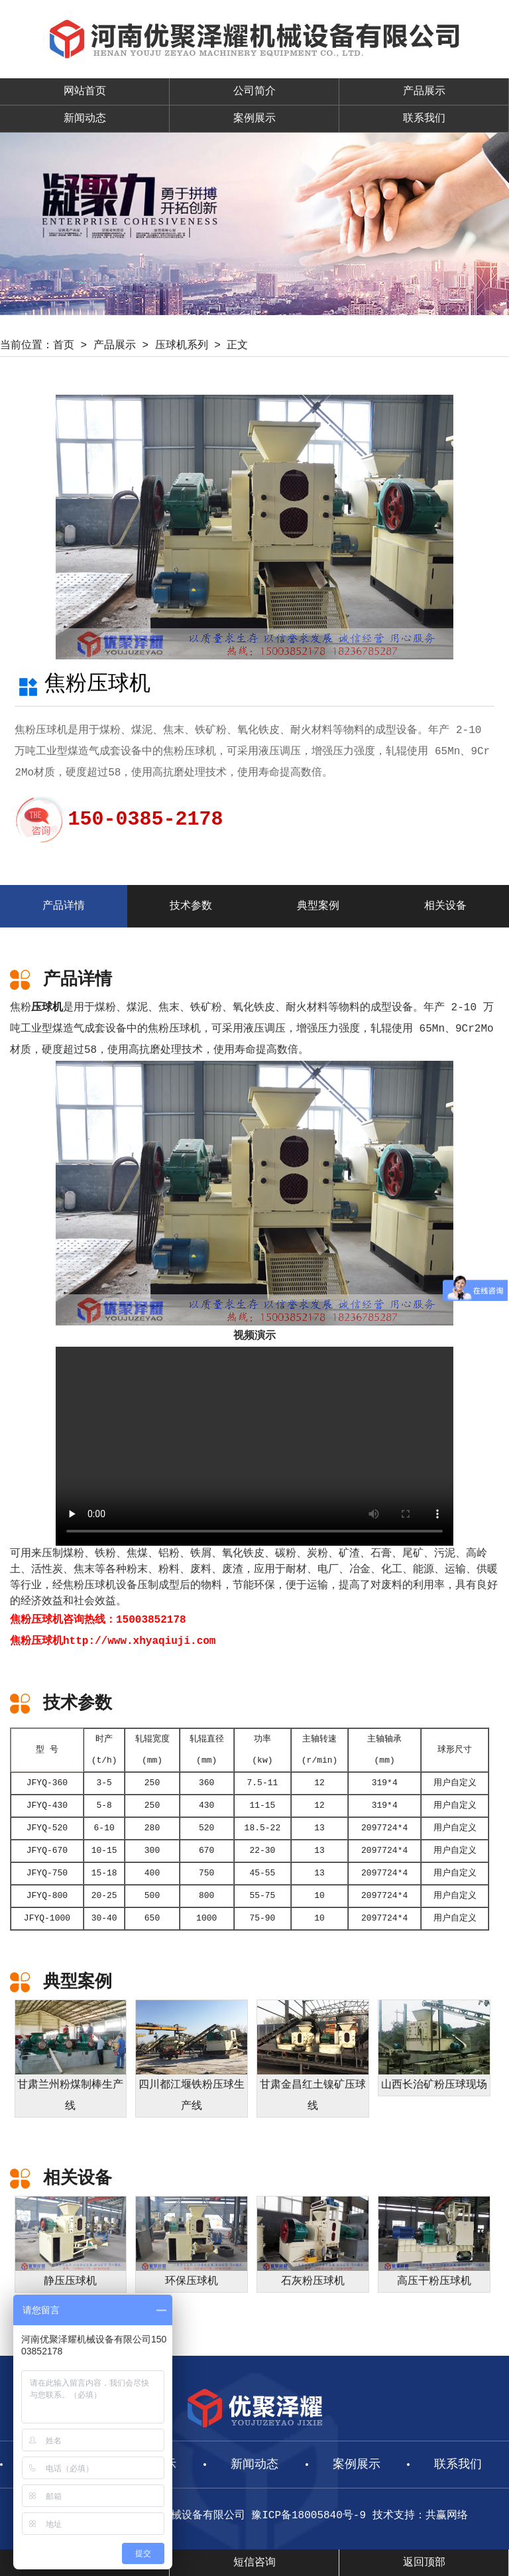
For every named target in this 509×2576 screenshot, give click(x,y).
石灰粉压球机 (313, 2281)
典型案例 (318, 906)
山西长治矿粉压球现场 (434, 2085)
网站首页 (85, 92)
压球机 (47, 1008)
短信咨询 (254, 2563)
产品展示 (424, 92)
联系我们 (424, 119)
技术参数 (191, 906)
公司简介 (254, 92)
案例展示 (254, 119)
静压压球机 (70, 2281)
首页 (63, 346)
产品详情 (63, 906)
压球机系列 (181, 346)
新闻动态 (85, 119)
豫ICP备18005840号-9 (308, 2516)
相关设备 (445, 906)
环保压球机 (191, 2281)
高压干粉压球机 (434, 2281)
